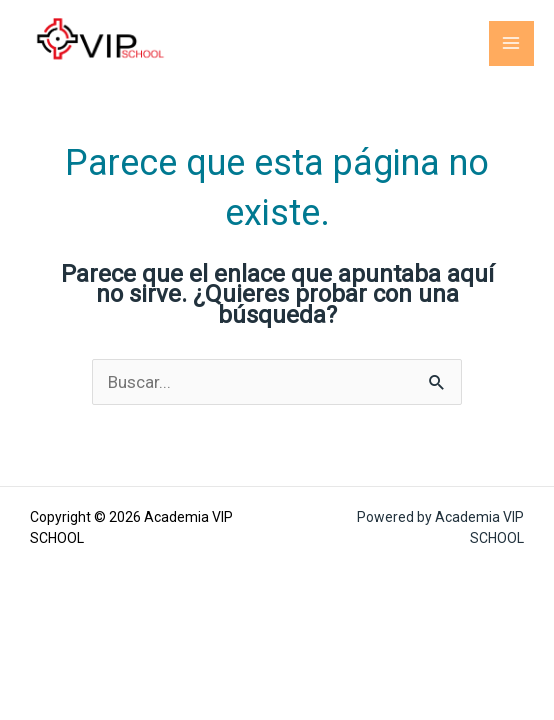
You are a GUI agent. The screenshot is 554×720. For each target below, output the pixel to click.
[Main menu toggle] (512, 44)
